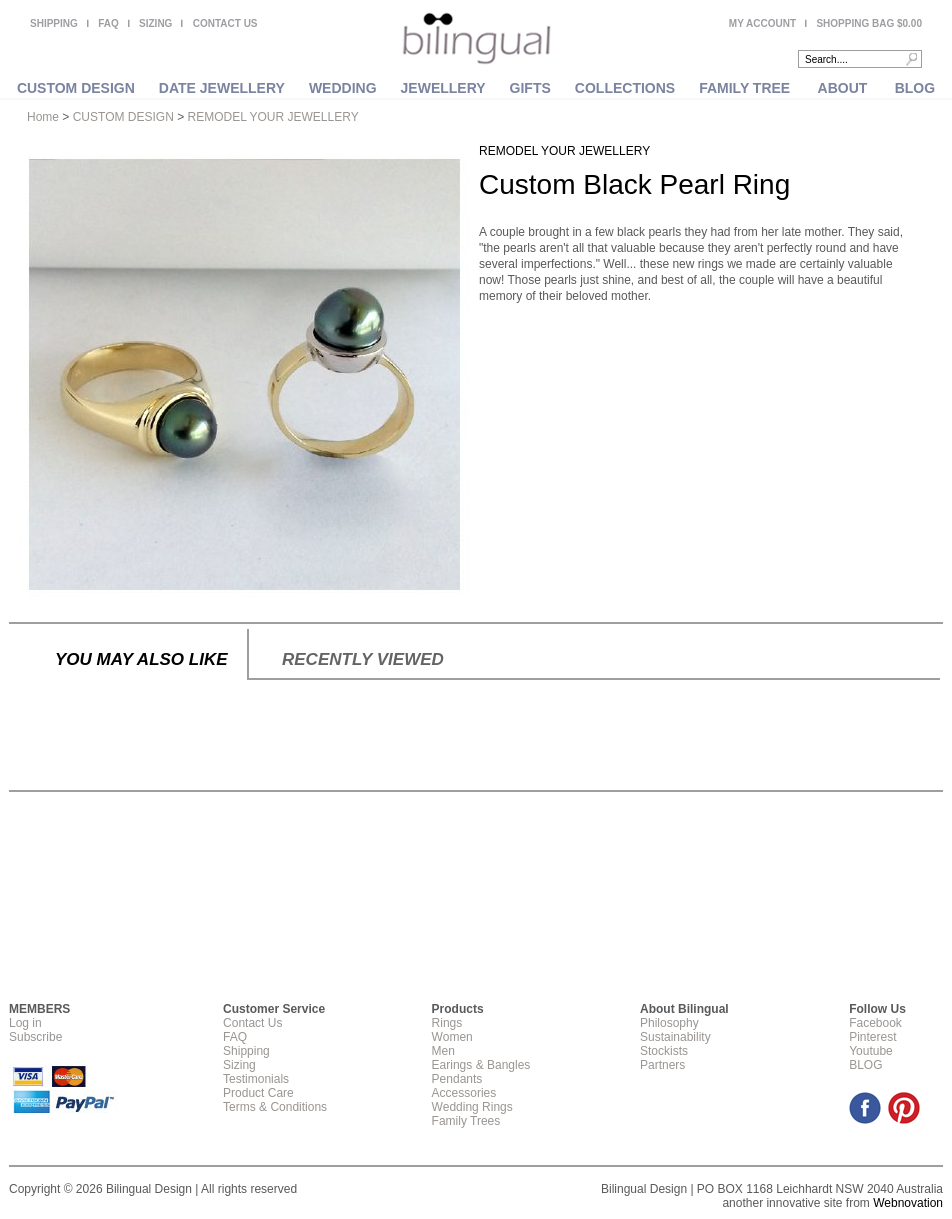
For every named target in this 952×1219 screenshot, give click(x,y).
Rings (447, 1023)
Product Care (258, 1093)
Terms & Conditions (275, 1107)
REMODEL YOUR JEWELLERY (273, 117)
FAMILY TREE (744, 88)
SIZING (155, 23)
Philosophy (669, 1023)
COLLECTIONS (625, 88)
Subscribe (35, 1037)
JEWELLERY (443, 88)
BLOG (915, 88)
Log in (25, 1023)
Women (452, 1037)
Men (443, 1051)
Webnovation (908, 1203)
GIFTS (530, 88)
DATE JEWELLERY (222, 88)
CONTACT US (225, 23)
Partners (662, 1065)
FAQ (108, 23)
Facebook (875, 1023)
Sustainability (675, 1037)
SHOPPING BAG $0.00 (869, 23)
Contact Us (252, 1023)
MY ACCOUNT (762, 23)
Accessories (464, 1093)
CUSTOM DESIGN (76, 88)
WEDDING (343, 88)
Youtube (871, 1051)
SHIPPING (54, 23)
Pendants (457, 1079)
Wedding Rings (472, 1107)
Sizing (239, 1065)
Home (43, 117)
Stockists (664, 1051)
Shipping (246, 1051)
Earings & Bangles (481, 1065)
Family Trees (466, 1121)
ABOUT (843, 88)
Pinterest (872, 1037)
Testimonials (256, 1079)
